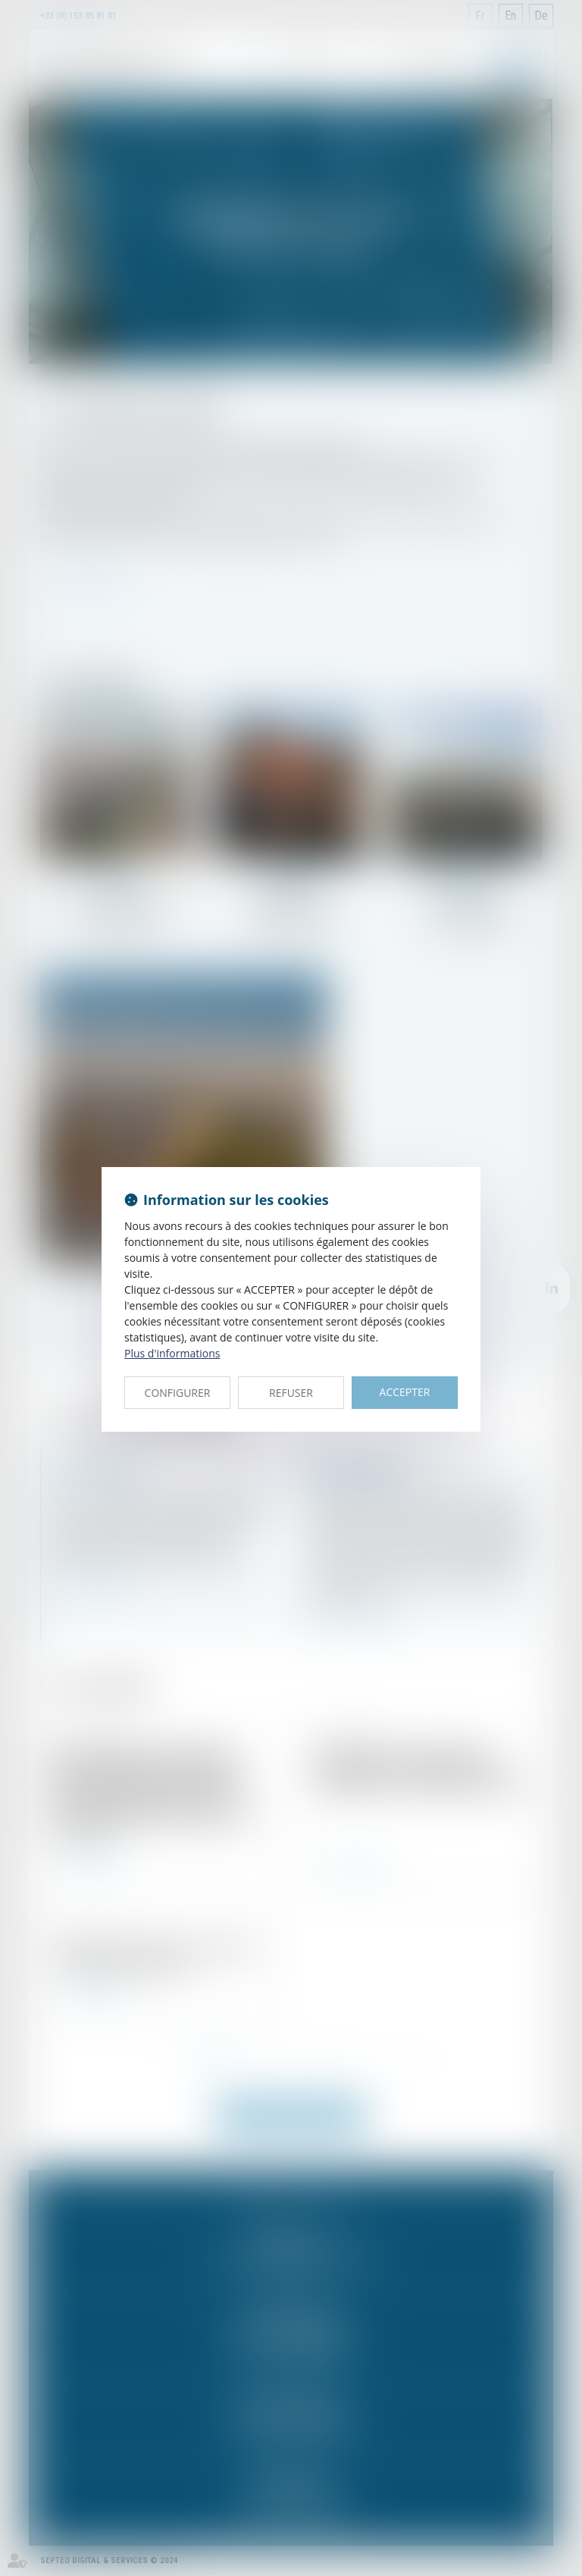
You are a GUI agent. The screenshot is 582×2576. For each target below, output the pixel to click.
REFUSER (291, 1392)
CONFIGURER (178, 1392)
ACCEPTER (405, 1392)
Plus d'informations (172, 1353)
